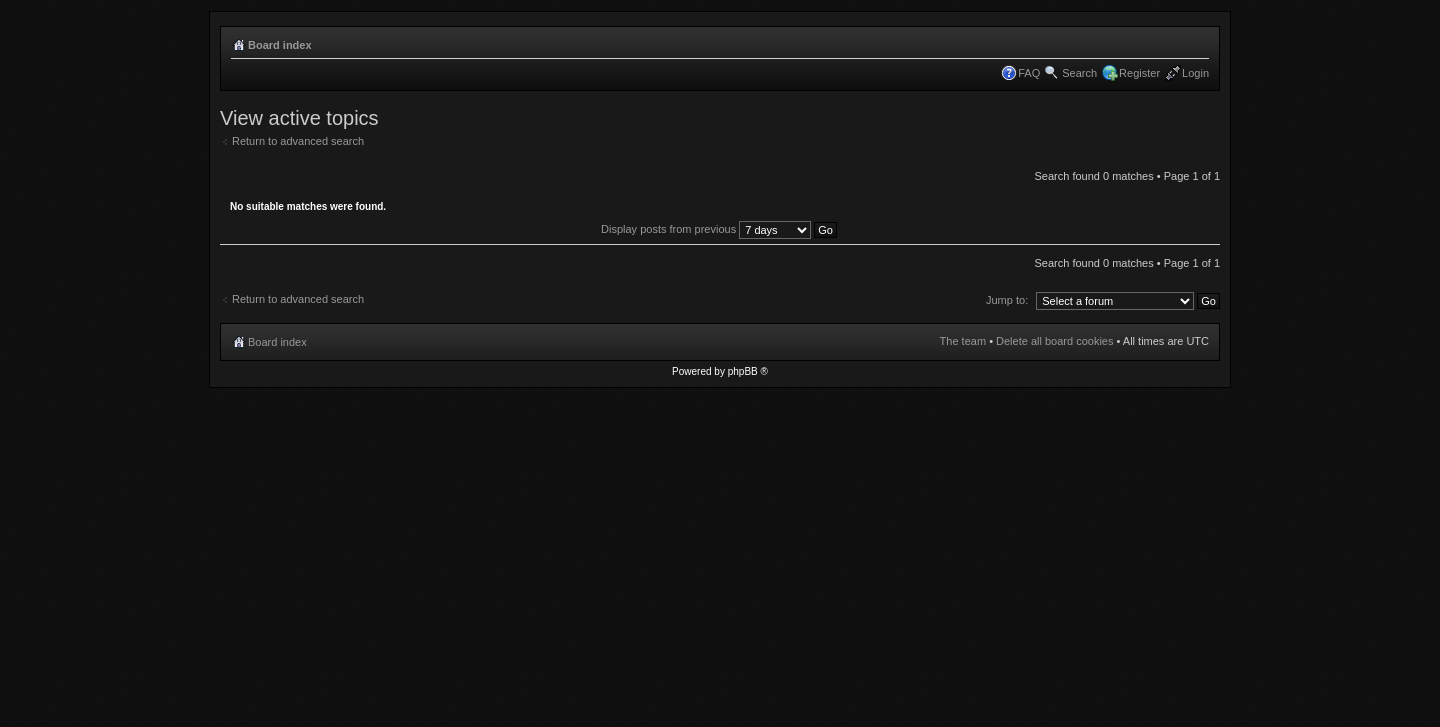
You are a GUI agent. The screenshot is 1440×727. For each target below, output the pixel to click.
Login (1195, 73)
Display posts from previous (719, 229)
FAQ (1029, 73)
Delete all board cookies (1054, 341)
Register (1139, 73)
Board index (280, 45)
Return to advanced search (298, 141)
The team (963, 341)
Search (1079, 73)
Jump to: (1007, 300)
